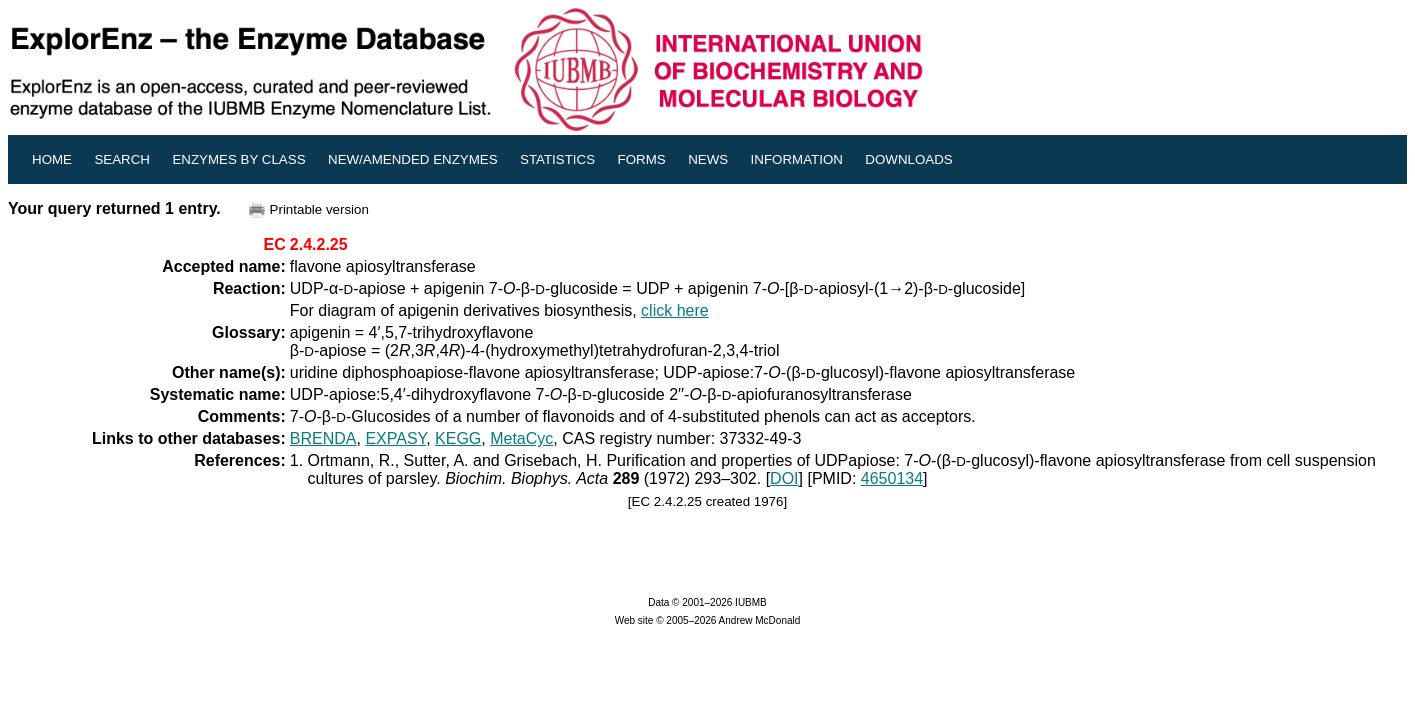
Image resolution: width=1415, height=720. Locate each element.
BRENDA (323, 438)
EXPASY (395, 438)
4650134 (892, 478)
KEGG (458, 438)
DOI (784, 478)
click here (675, 310)
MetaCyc (521, 438)
